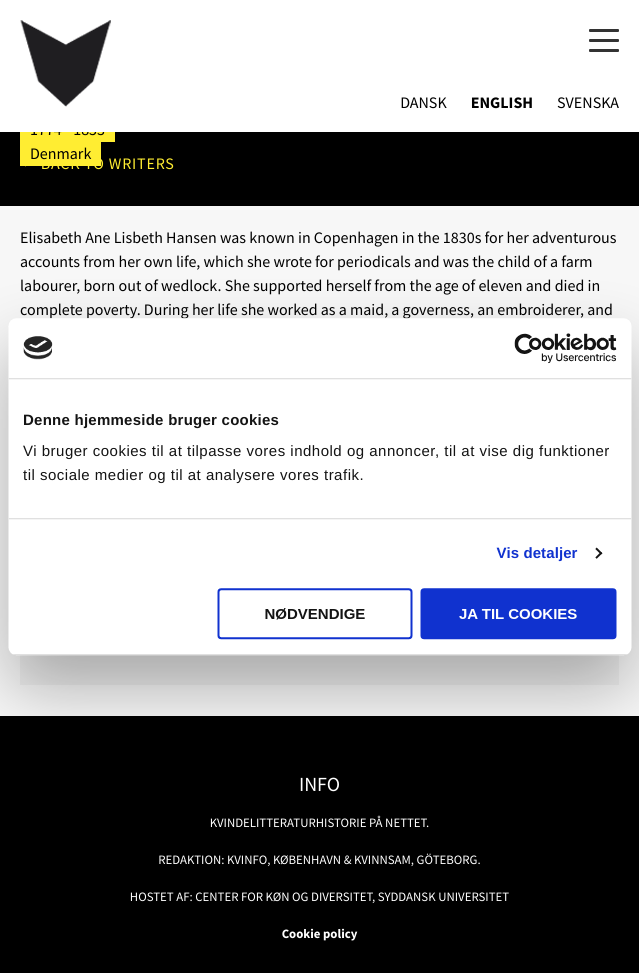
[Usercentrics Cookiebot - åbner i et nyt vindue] (528, 348)
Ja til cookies (518, 613)
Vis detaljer (537, 553)
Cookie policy (320, 934)
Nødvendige (315, 613)
